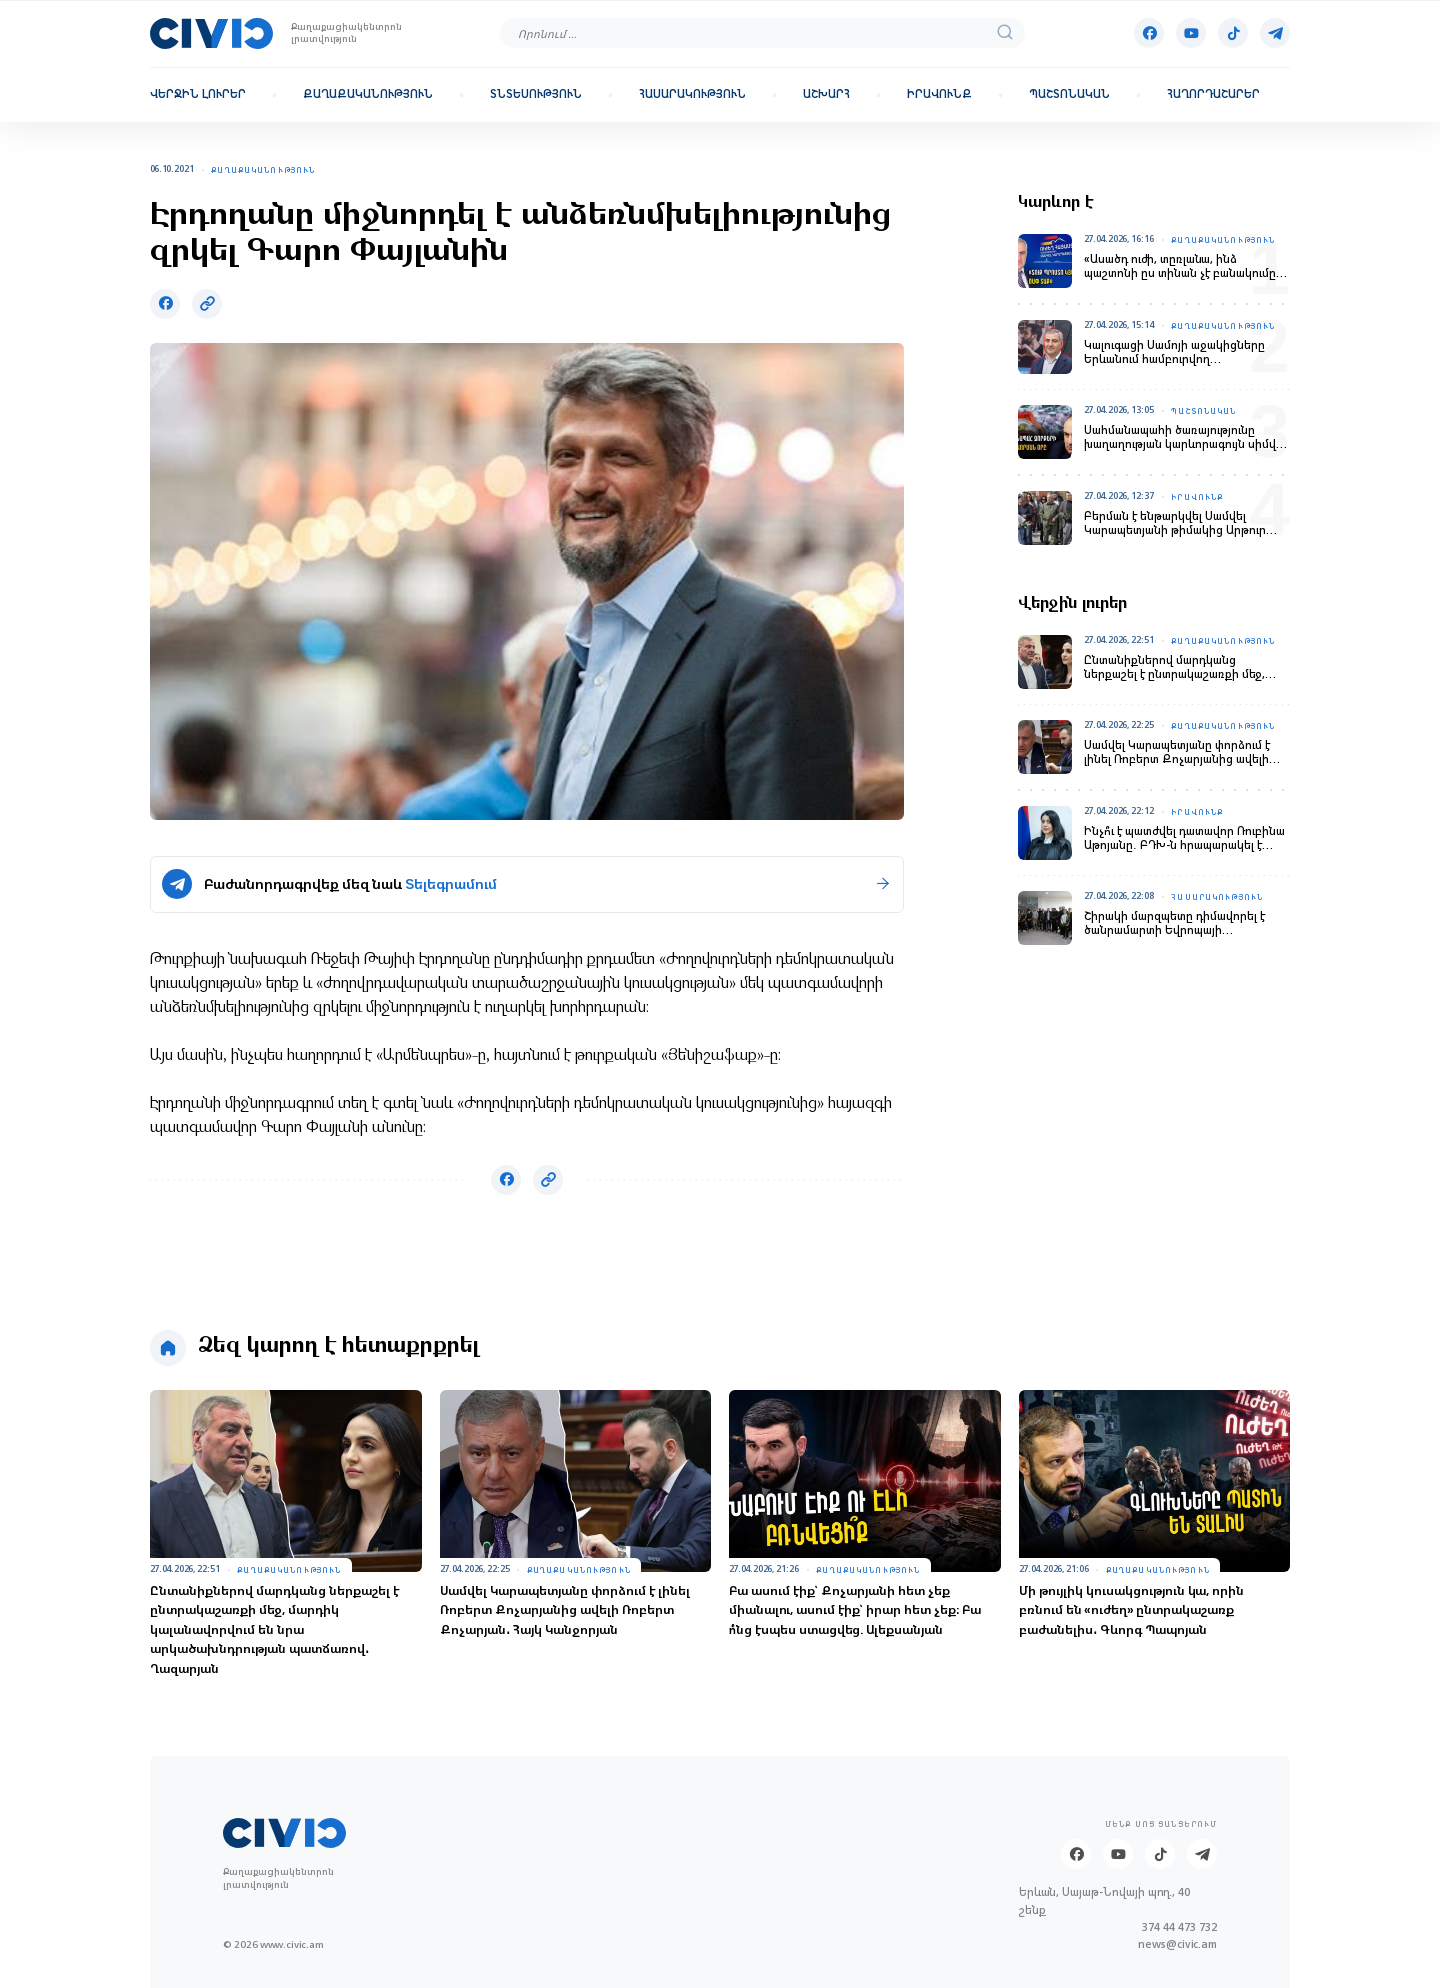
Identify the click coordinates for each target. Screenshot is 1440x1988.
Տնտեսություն (536, 94)
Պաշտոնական (1069, 94)
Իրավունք (939, 94)
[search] (1005, 33)
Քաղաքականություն (368, 94)
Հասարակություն (692, 94)
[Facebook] (1149, 33)
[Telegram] (1275, 33)
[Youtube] (1191, 33)
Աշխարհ (826, 94)
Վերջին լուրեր (198, 94)
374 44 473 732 (1179, 1927)
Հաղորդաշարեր (1213, 94)
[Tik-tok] (1233, 33)
